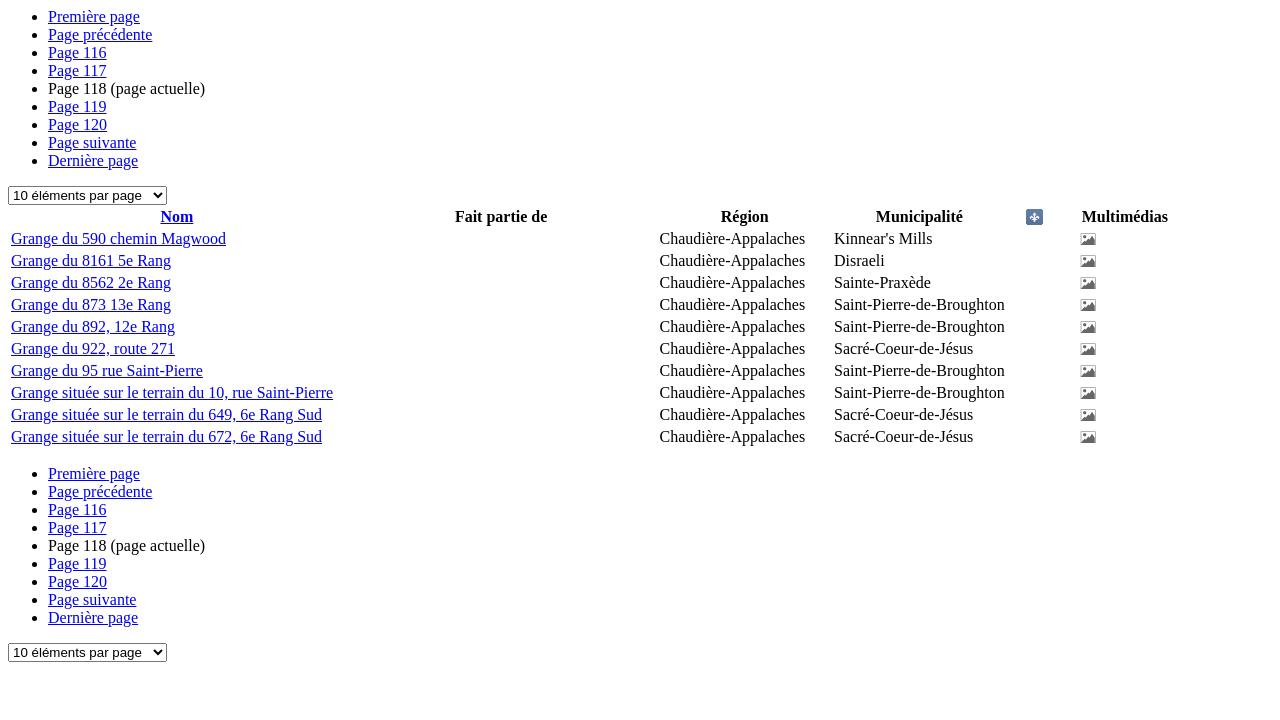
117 (77, 70)
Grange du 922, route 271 (93, 348)
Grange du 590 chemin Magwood (118, 238)
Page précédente (100, 34)
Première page (94, 16)
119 (77, 106)
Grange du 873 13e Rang (91, 304)
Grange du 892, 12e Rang (93, 326)
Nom (176, 216)
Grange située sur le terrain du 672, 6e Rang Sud (166, 436)
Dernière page (93, 160)
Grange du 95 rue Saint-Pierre (107, 370)
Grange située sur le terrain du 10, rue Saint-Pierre (172, 392)
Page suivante (92, 142)
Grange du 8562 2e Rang (91, 282)
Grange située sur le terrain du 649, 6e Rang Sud (166, 414)
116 (77, 52)
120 (77, 124)
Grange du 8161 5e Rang (91, 260)
